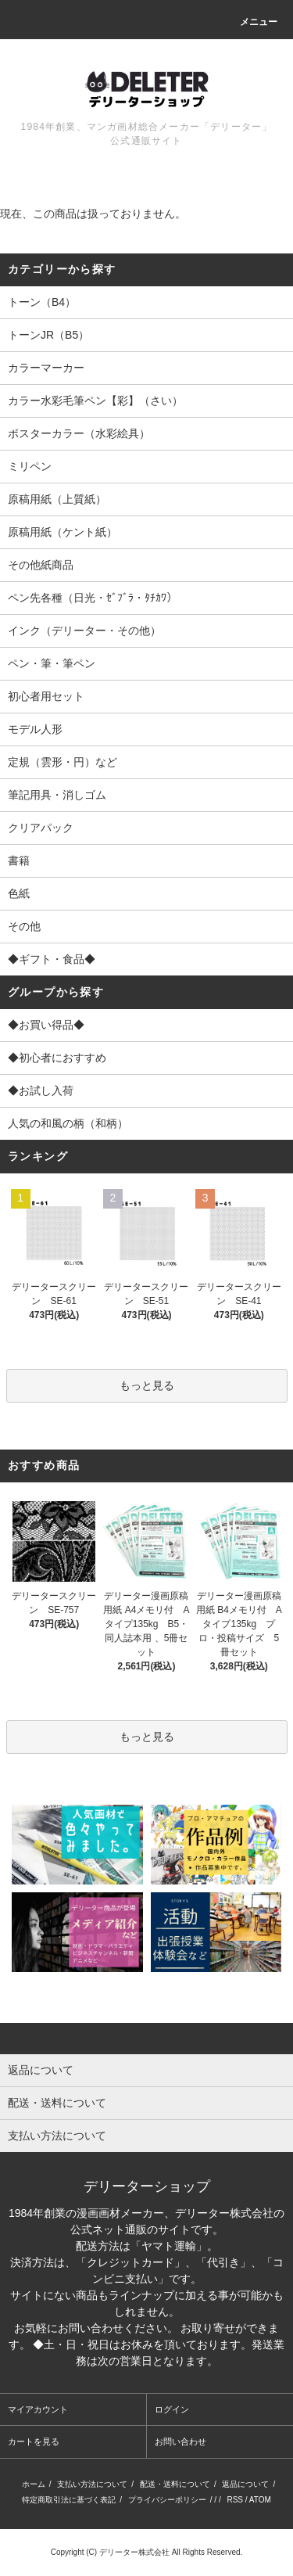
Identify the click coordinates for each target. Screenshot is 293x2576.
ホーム (33, 2484)
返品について (245, 2484)
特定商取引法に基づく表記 (69, 2499)
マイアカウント (38, 2409)
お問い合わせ (180, 2441)
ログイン (172, 2409)
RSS (235, 2499)
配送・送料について (175, 2484)
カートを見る (33, 2441)
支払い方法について (92, 2484)
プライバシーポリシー (167, 2499)
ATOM (260, 2499)
